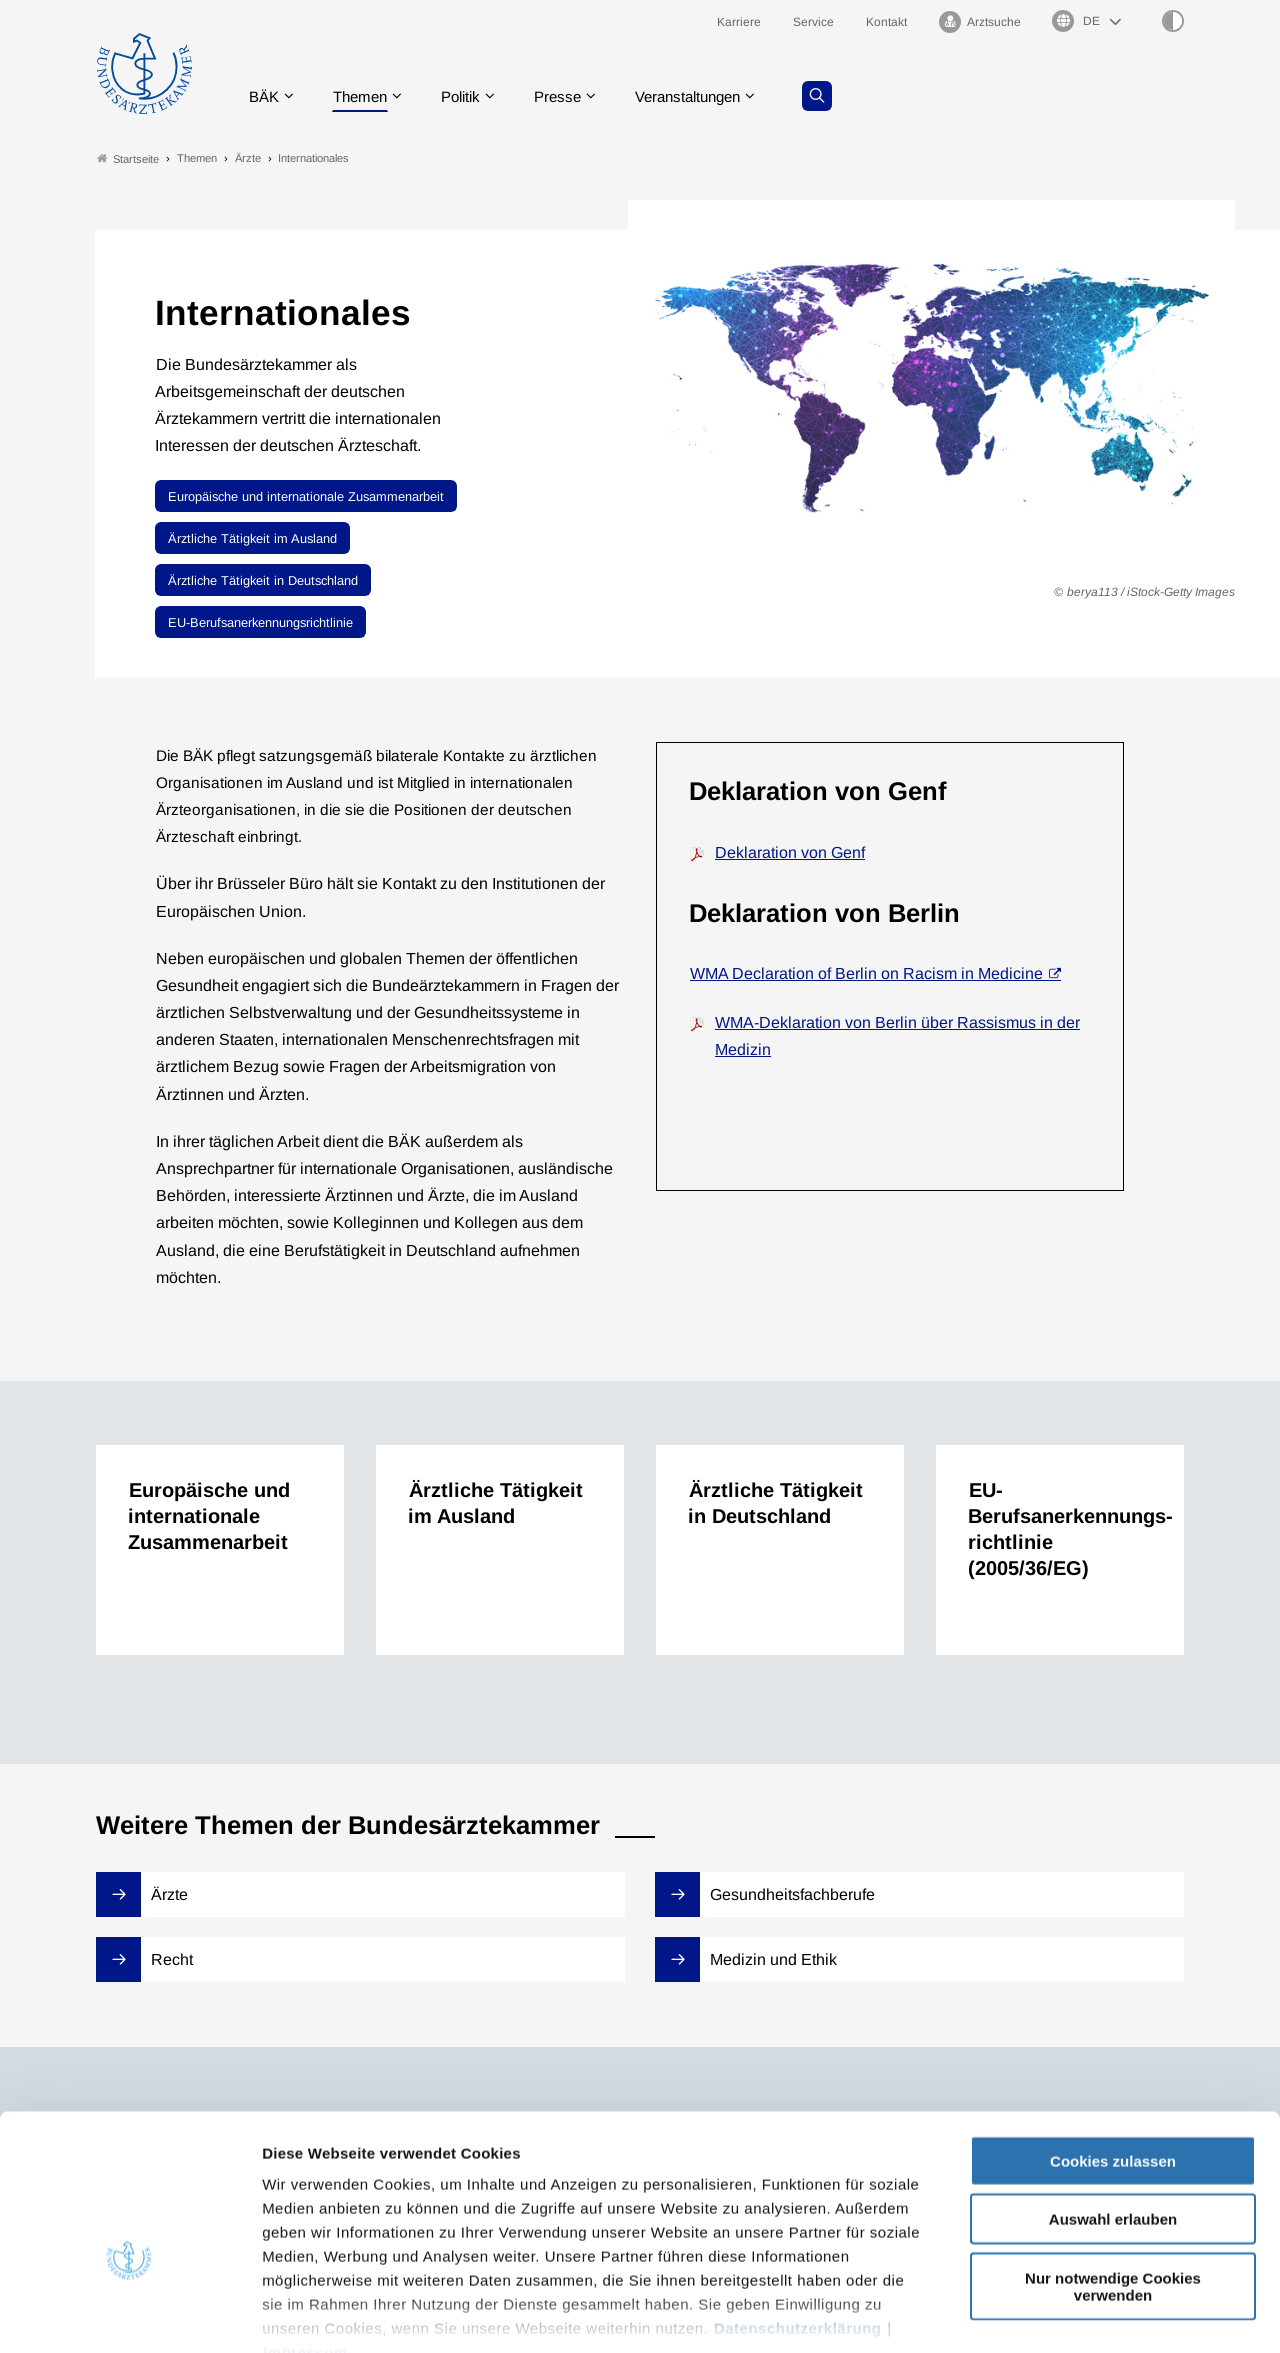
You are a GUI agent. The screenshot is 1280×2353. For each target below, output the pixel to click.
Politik (471, 94)
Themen (365, 94)
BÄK (265, 94)
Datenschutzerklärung (798, 2211)
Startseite (128, 158)
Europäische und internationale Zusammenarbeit (306, 496)
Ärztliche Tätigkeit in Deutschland (263, 580)
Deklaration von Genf (790, 852)
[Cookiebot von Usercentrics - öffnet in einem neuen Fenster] (129, 2314)
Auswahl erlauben (1113, 2102)
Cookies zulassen (1113, 2044)
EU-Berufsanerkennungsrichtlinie (260, 622)
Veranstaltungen (709, 94)
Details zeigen (1064, 2313)
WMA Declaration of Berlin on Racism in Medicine (866, 974)
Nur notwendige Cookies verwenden (1113, 2170)
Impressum (305, 2235)
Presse (572, 94)
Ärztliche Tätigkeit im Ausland (252, 538)
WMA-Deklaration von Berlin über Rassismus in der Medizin (897, 1036)
